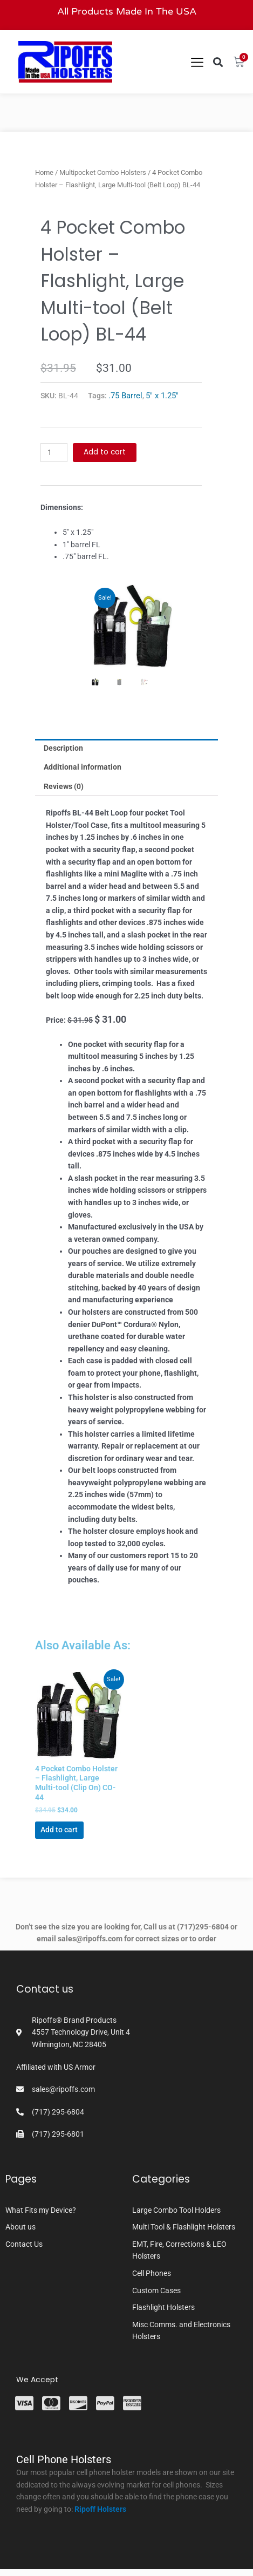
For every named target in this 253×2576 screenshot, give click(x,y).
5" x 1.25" (162, 395)
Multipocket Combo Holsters (102, 172)
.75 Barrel (125, 395)
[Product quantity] (53, 452)
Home (44, 172)
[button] (218, 62)
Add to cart (105, 452)
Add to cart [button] (59, 1830)
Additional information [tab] (82, 767)
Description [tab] (63, 748)
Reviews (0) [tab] (64, 786)
